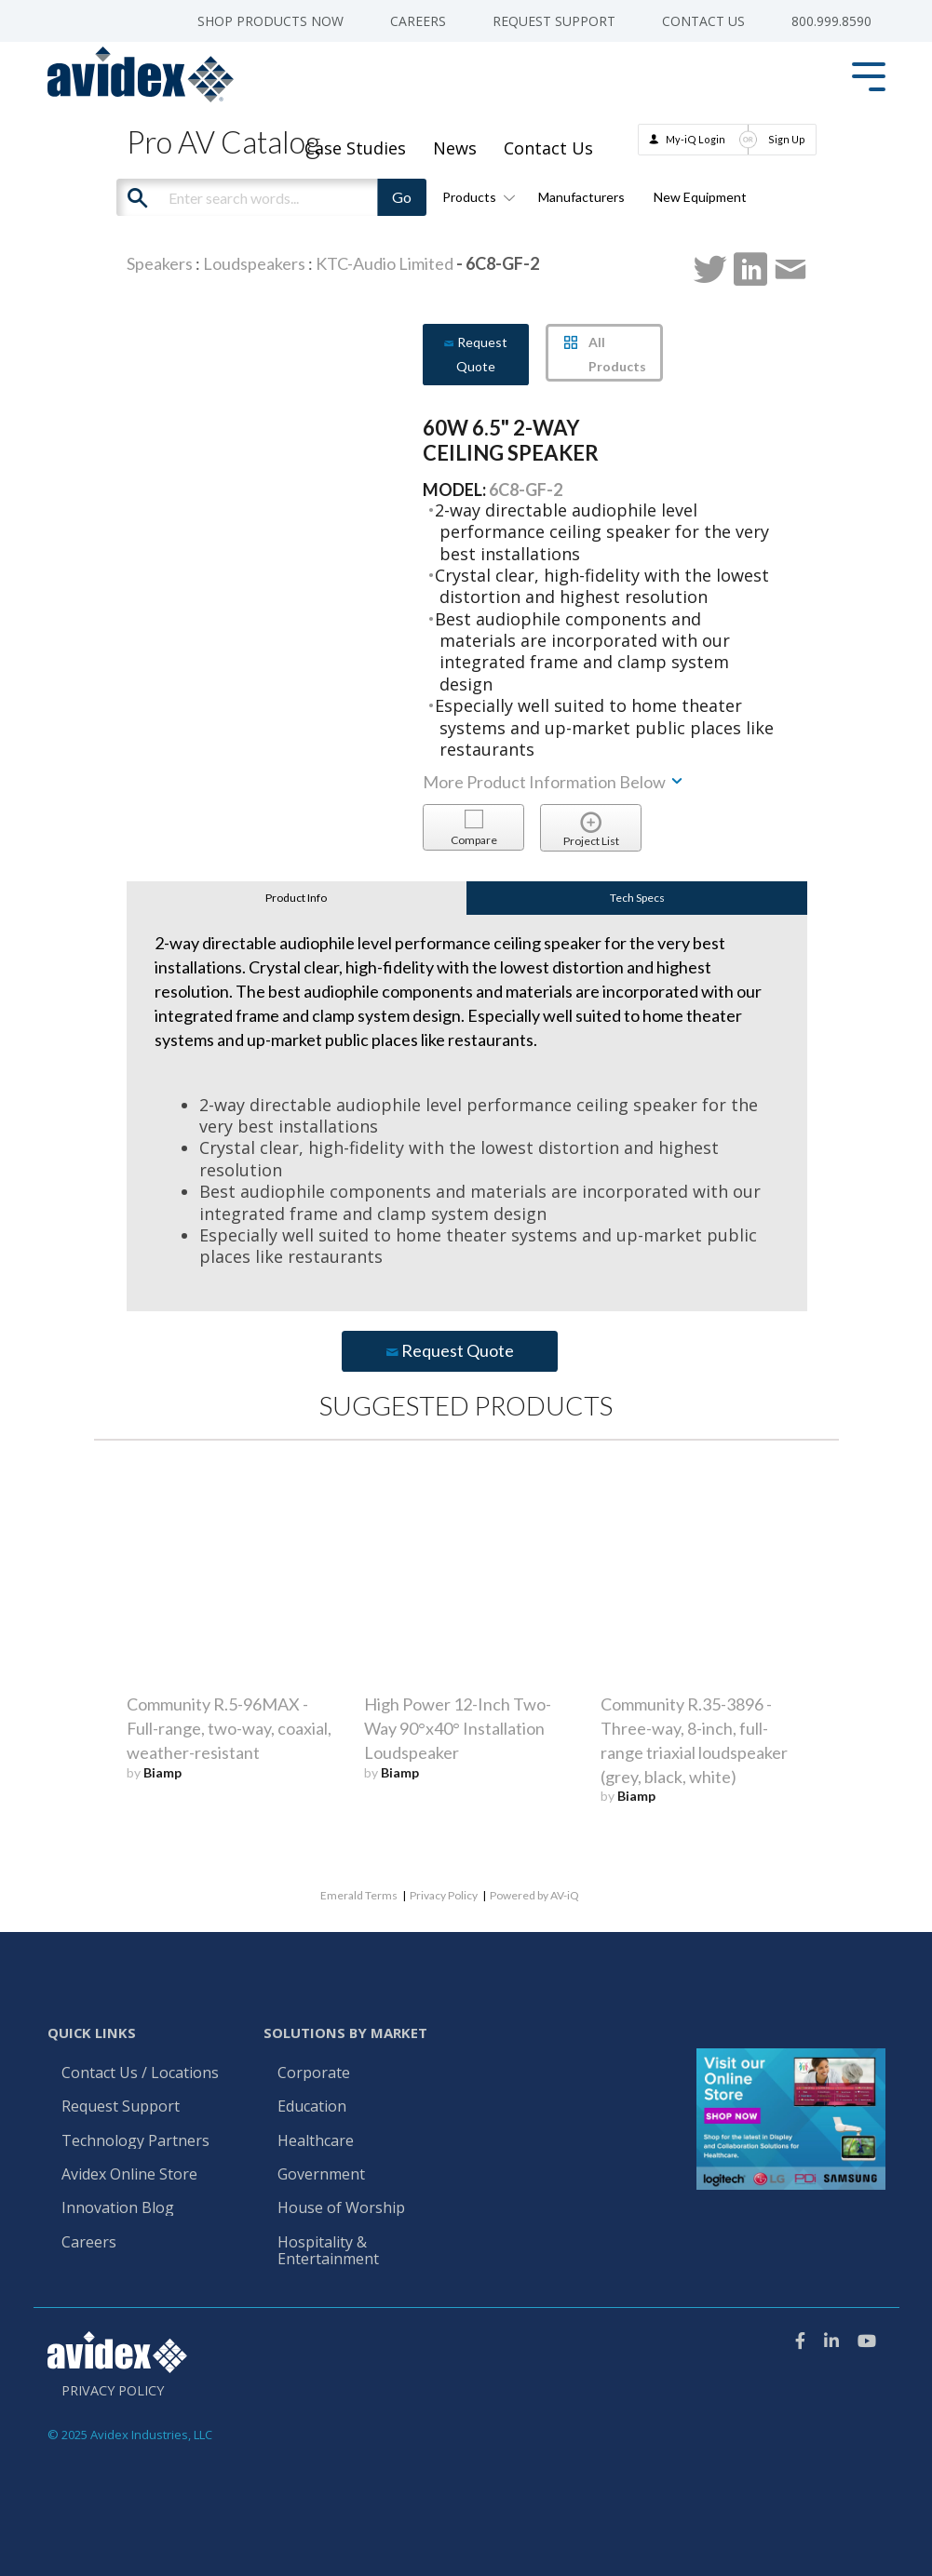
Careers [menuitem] (418, 21)
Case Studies (355, 148)
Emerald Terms (359, 1895)
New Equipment (700, 197)
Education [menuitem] (311, 2107)
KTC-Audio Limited (384, 263)
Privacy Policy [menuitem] (112, 2390)
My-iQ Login (695, 139)
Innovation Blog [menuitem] (117, 2208)
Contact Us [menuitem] (703, 21)
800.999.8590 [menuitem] (831, 21)
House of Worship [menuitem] (341, 2208)
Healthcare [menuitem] (315, 2141)
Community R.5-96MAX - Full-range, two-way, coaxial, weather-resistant (229, 1728)
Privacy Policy (444, 1895)
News (455, 148)
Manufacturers (581, 197)
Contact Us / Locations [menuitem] (140, 2073)
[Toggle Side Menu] (868, 74)
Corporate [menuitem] (313, 2073)
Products (475, 197)
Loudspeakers (254, 263)
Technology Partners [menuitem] (135, 2141)
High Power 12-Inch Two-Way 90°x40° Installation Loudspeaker (457, 1728)
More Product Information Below (554, 781)
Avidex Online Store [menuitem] (129, 2175)
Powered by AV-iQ (534, 1895)
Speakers (160, 263)
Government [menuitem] (321, 2175)
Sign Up (786, 139)
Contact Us (548, 148)
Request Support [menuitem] (554, 21)
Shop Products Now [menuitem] (270, 21)
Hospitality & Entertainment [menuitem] (330, 2251)
